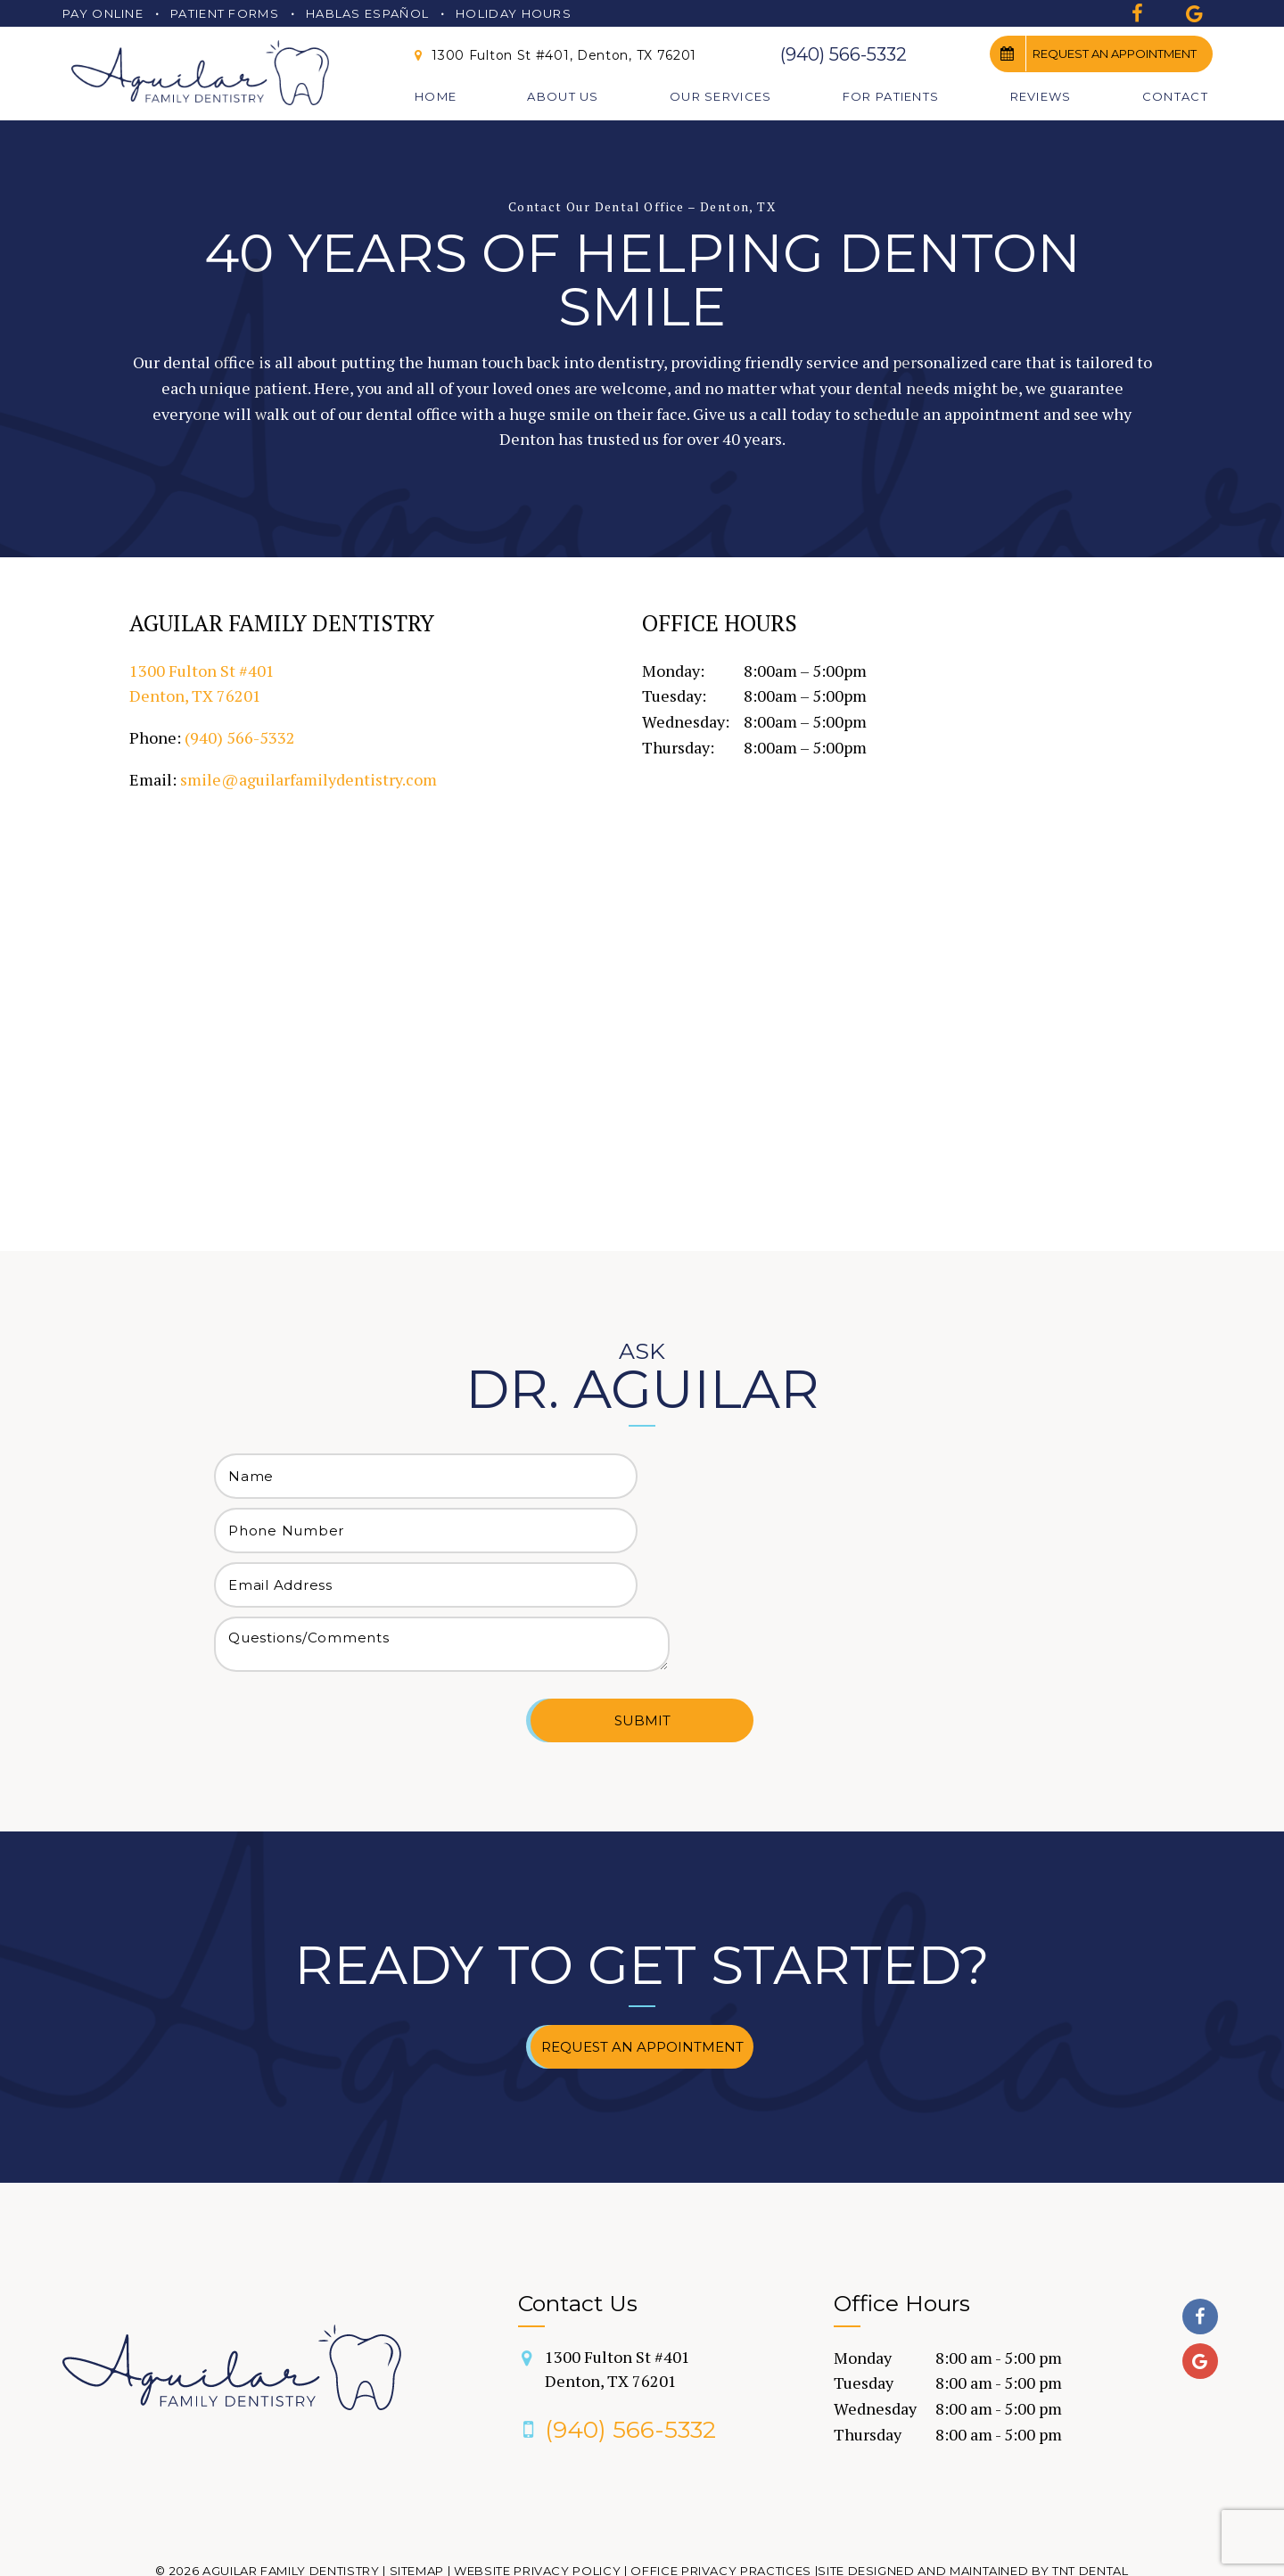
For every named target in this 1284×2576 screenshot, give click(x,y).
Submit (642, 1665)
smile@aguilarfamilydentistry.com (308, 788)
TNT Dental (1090, 2515)
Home (436, 96)
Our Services (721, 96)
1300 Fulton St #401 (617, 2314)
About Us (562, 96)
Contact (1175, 96)
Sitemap (417, 2515)
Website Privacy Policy (537, 2515)
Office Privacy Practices (720, 2515)
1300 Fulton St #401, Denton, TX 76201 (553, 55)
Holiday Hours (514, 13)
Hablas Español (367, 13)
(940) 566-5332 (843, 54)
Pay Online (103, 13)
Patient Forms (224, 13)
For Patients (891, 96)
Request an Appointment (1093, 53)
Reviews (1041, 96)
